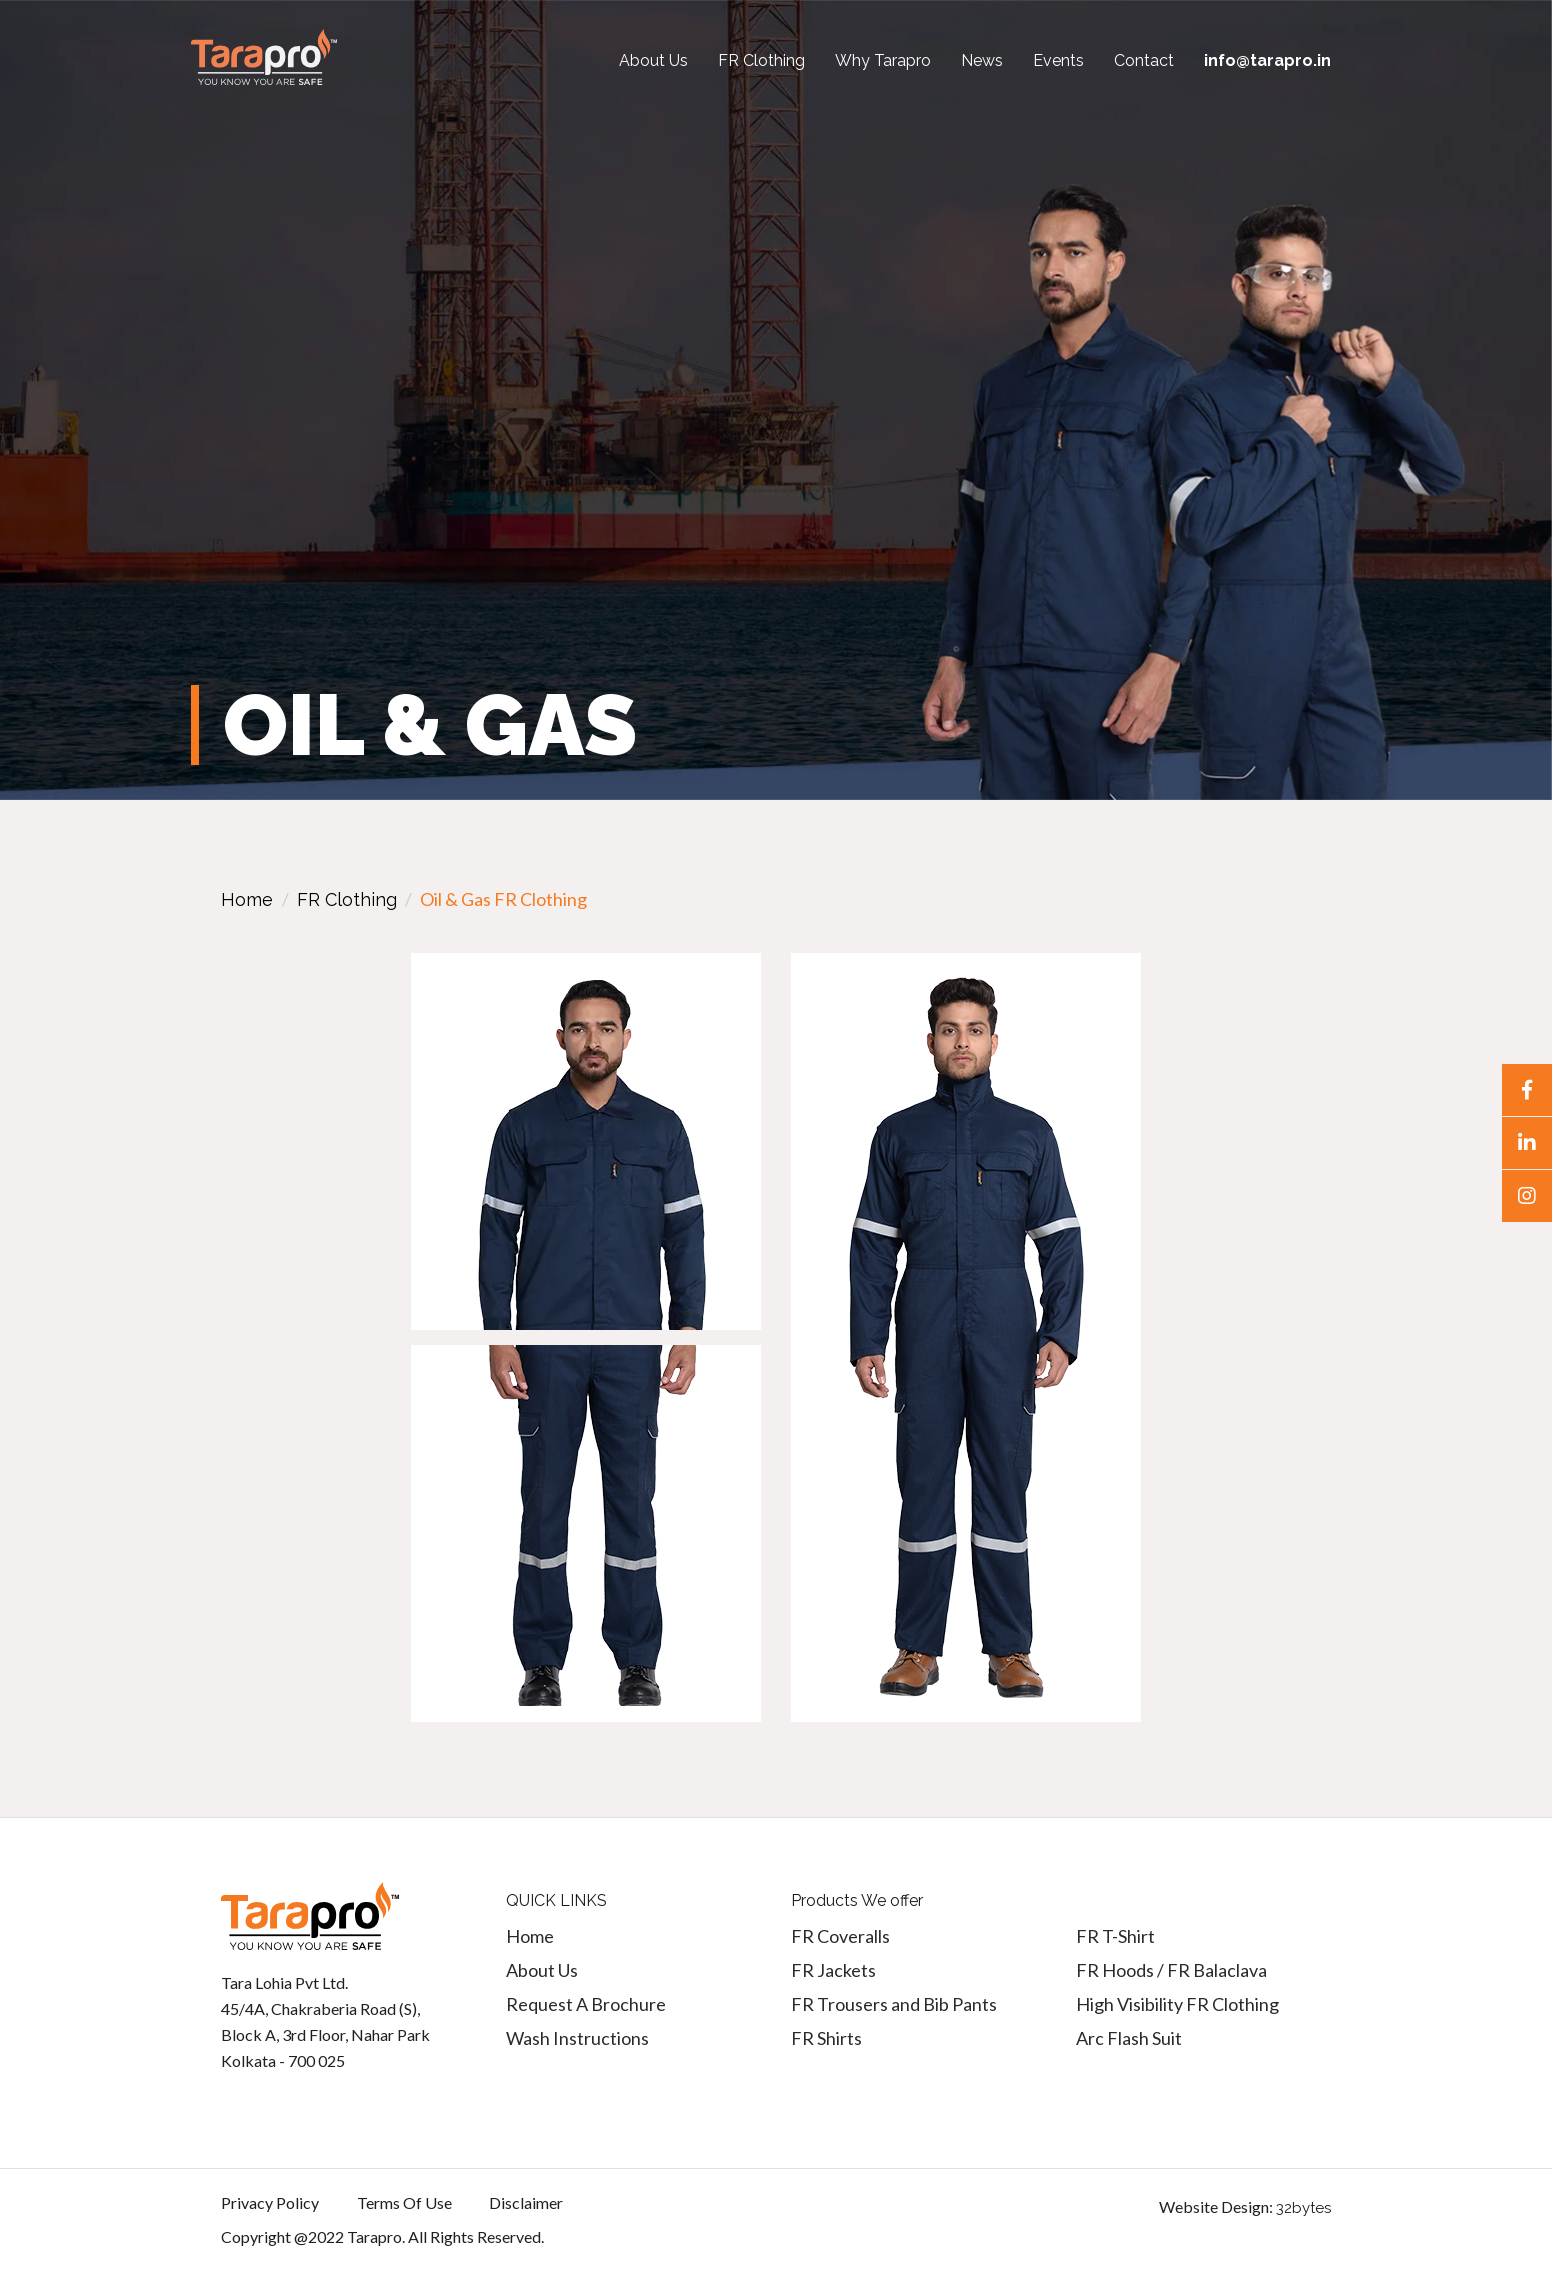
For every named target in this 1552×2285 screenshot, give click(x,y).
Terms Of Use (404, 2202)
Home (247, 899)
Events (1058, 60)
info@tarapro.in (1267, 60)
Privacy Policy (270, 2202)
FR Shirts (826, 2038)
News (982, 60)
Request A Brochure (586, 2004)
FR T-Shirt (1115, 1936)
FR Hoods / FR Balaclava (1171, 1970)
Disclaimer (526, 2202)
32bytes (1303, 2208)
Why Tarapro (883, 60)
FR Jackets (833, 1970)
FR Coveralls (840, 1936)
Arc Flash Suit (1129, 2038)
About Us (653, 60)
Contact (1144, 60)
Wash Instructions (577, 2038)
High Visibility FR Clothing (1177, 2004)
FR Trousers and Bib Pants (894, 2004)
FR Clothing (761, 60)
